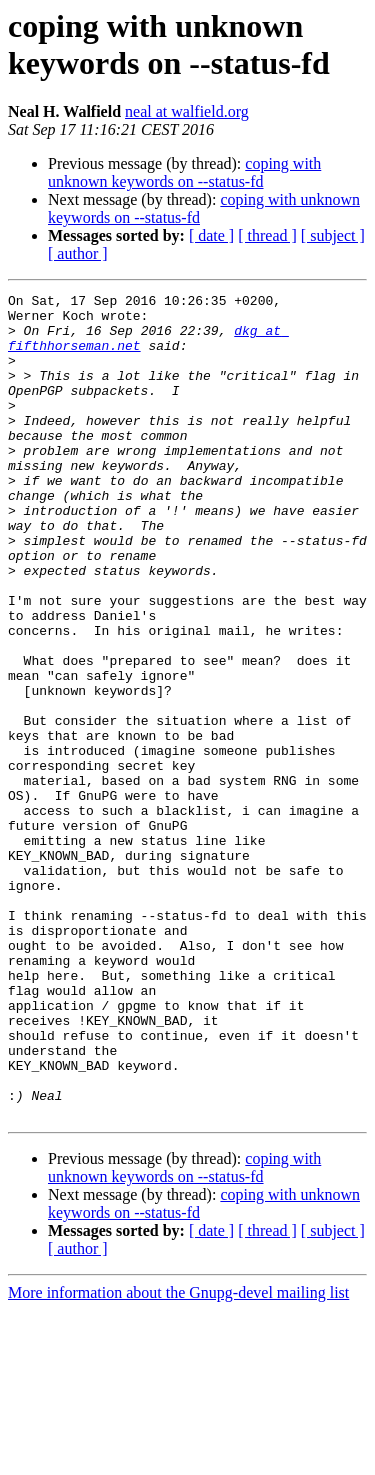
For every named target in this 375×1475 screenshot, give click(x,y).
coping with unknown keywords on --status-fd (184, 172)
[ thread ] (267, 235)
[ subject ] (333, 235)
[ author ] (78, 253)
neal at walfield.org (187, 111)
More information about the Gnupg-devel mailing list (178, 1457)
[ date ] (211, 235)
